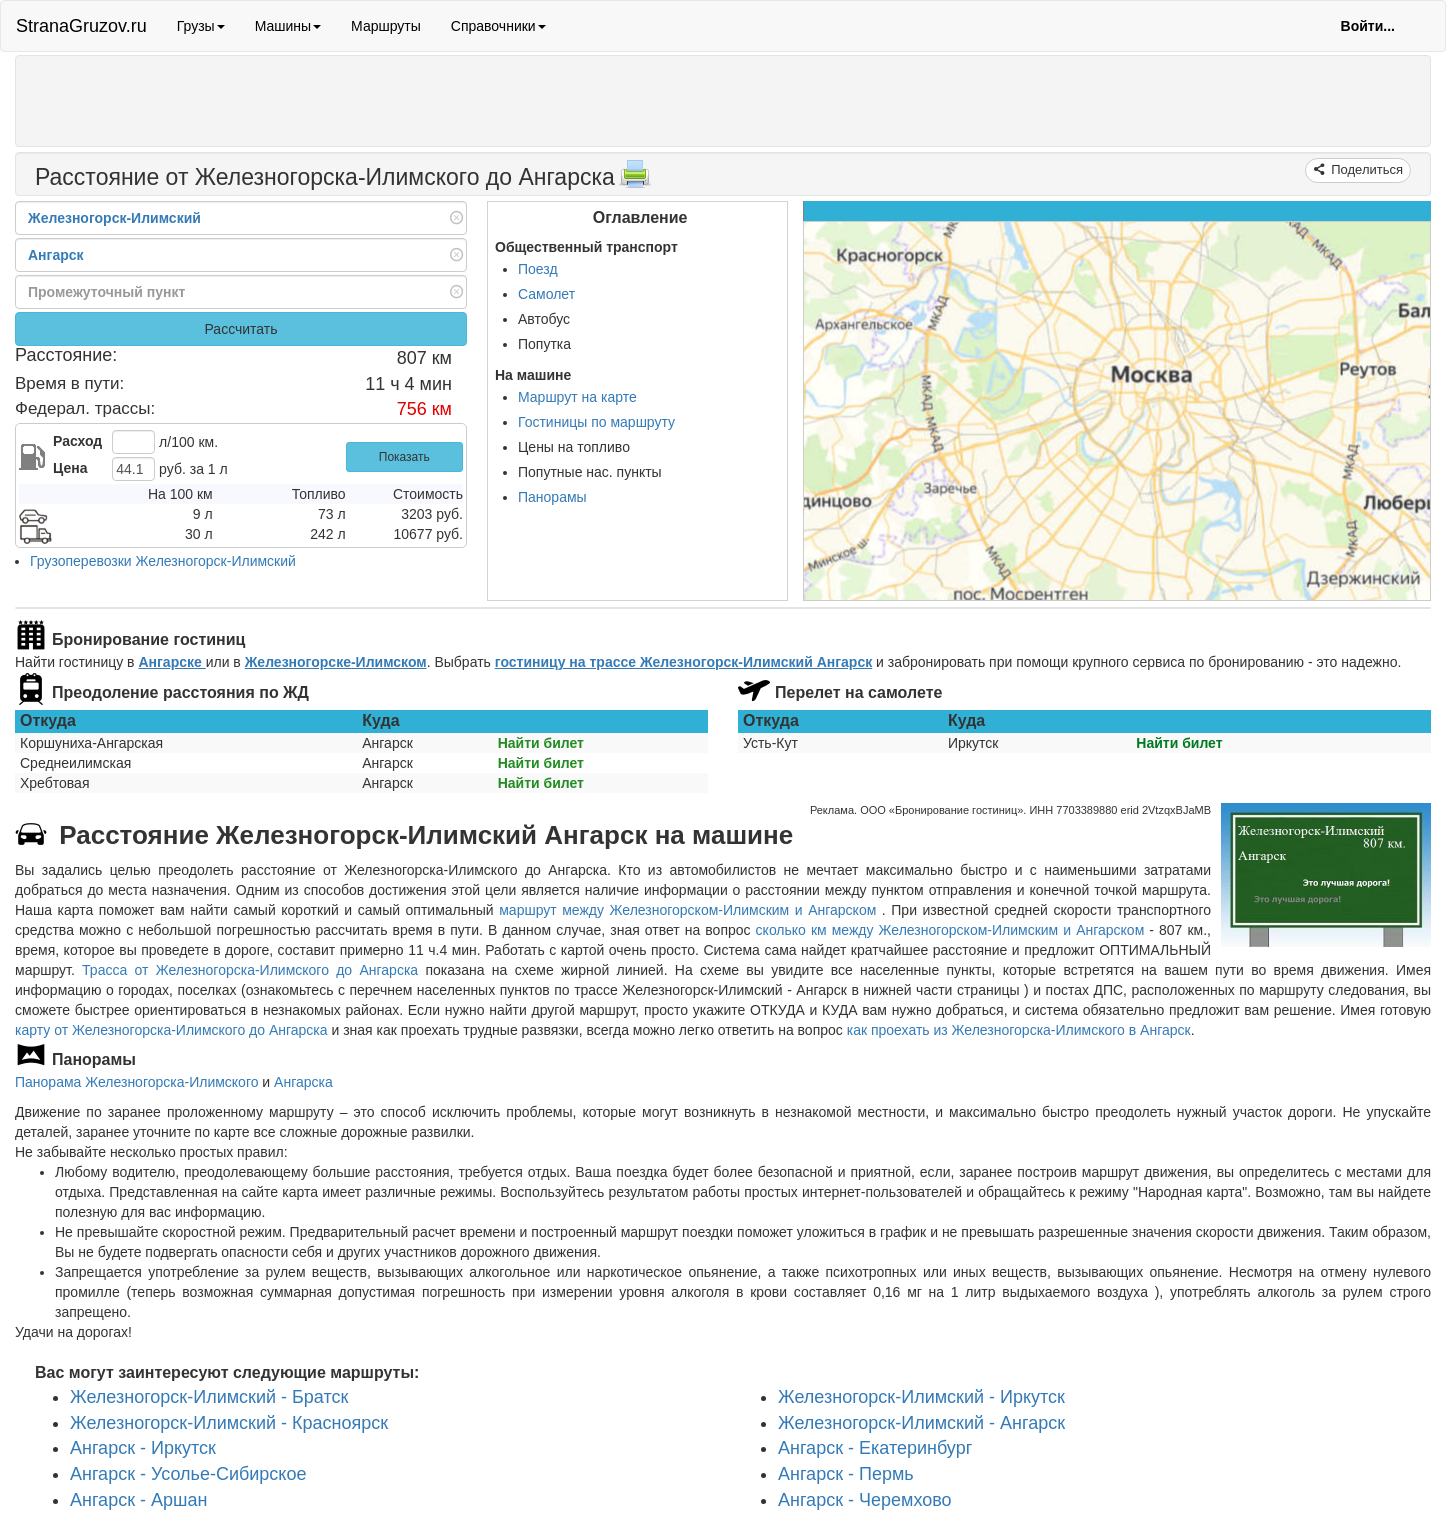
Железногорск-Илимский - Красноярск (229, 1422)
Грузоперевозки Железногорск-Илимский (163, 561)
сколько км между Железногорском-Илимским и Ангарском (950, 930)
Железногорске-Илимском (336, 662)
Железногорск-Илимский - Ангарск (921, 1422)
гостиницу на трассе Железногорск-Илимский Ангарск (683, 662)
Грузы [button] (201, 26)
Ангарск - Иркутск (143, 1448)
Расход (77, 441)
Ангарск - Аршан (138, 1500)
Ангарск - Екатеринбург (875, 1448)
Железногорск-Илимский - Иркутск (921, 1397)
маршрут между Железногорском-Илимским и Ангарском (690, 910)
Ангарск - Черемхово (865, 1500)
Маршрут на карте (577, 397)
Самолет (546, 294)
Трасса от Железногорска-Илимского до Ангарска (250, 970)
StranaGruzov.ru (81, 26)
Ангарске (171, 662)
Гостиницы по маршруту (596, 422)
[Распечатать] (635, 180)
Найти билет (541, 743)
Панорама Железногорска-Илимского (136, 1082)
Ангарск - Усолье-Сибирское (188, 1474)
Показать (404, 457)
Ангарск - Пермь (846, 1474)
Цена (70, 468)
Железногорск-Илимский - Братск (209, 1397)
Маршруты (386, 26)
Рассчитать (240, 329)
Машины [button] (288, 26)
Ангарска (303, 1082)
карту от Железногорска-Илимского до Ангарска (171, 1030)
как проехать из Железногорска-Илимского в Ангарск (1019, 1030)
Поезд (538, 269)
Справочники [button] (498, 26)
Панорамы (552, 497)
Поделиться (1365, 169)
